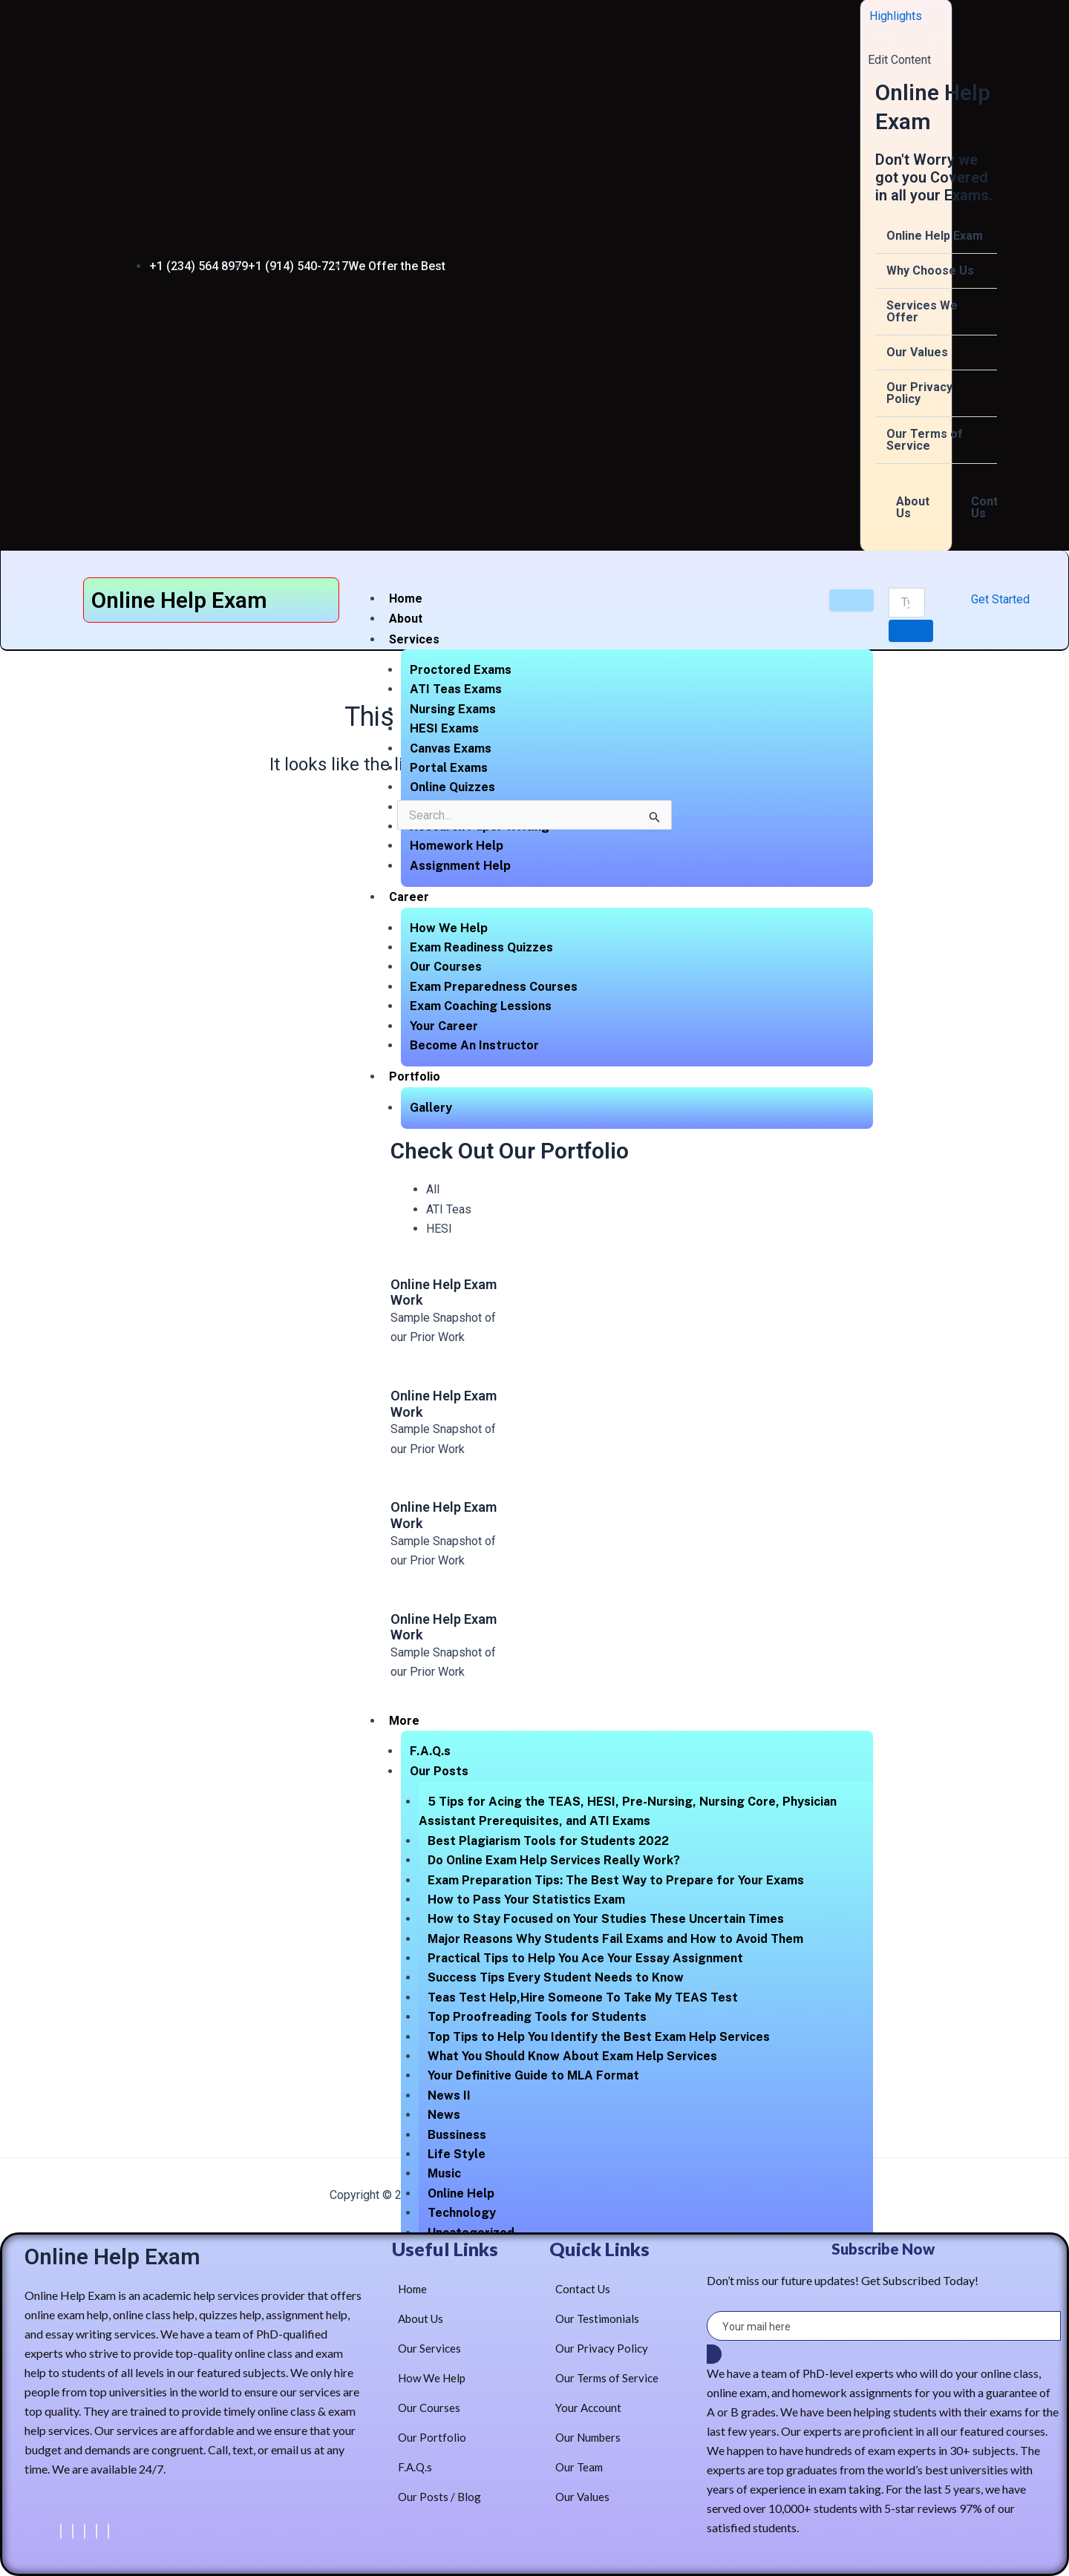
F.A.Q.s (430, 1751)
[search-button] (911, 631)
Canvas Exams (450, 748)
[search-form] (907, 602)
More (404, 1721)
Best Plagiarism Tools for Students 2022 (548, 1841)
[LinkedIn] (84, 2531)
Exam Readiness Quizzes (481, 947)
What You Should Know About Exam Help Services (572, 2056)
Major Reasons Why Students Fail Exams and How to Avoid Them (615, 1939)
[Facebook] (61, 2531)
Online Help (461, 2193)
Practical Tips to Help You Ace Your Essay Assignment (585, 1958)
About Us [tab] (912, 507)
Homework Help (456, 846)
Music (444, 2173)
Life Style (457, 2154)
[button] (936, 236)
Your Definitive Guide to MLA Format (533, 2075)
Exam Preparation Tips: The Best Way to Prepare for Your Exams (616, 1880)
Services (414, 639)
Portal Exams (449, 768)
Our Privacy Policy (919, 393)
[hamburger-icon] (851, 600)
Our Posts (439, 1771)
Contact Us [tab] (993, 507)
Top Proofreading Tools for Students (537, 2017)
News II (449, 2095)
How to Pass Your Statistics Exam (526, 1899)
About (405, 619)
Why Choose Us (930, 270)
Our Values (917, 352)
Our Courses (446, 967)
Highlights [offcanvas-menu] (895, 16)
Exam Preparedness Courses (494, 987)
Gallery (431, 1108)
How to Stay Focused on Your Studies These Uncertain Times (606, 1919)
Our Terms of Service (924, 440)
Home (405, 598)
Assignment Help (460, 866)
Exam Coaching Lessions (481, 1006)
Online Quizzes (452, 787)
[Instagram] (108, 2531)
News (444, 2115)
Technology (462, 2213)
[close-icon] (874, 39)
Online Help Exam (934, 236)
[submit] (714, 2354)
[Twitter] (72, 2531)
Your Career (444, 1026)
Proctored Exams (460, 670)
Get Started (1000, 599)
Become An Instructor (474, 1045)
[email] (884, 2326)
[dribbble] (96, 2531)
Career (409, 897)
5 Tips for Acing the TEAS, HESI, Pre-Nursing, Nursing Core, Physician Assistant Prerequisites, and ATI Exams (628, 1811)
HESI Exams (444, 728)
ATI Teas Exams (456, 689)
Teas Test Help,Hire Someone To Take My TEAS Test (583, 1997)
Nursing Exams (453, 709)
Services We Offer (922, 311)
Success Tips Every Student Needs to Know (556, 1977)
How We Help (449, 928)
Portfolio (414, 1076)
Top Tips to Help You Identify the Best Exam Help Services (599, 2037)
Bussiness (457, 2135)
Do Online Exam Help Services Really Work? (554, 1860)
